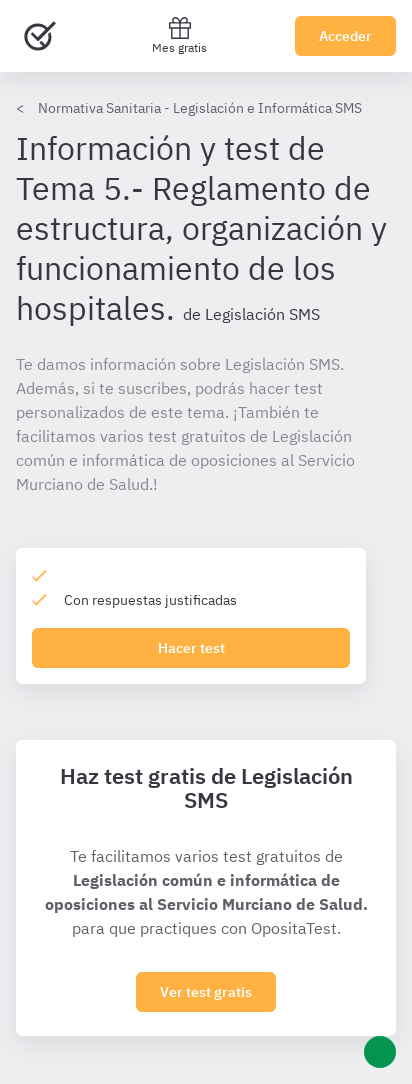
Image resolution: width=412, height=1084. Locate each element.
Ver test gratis (206, 992)
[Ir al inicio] (40, 36)
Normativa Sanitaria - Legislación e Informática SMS (200, 108)
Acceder (345, 36)
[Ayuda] (380, 1052)
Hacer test (191, 648)
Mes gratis (179, 35)
